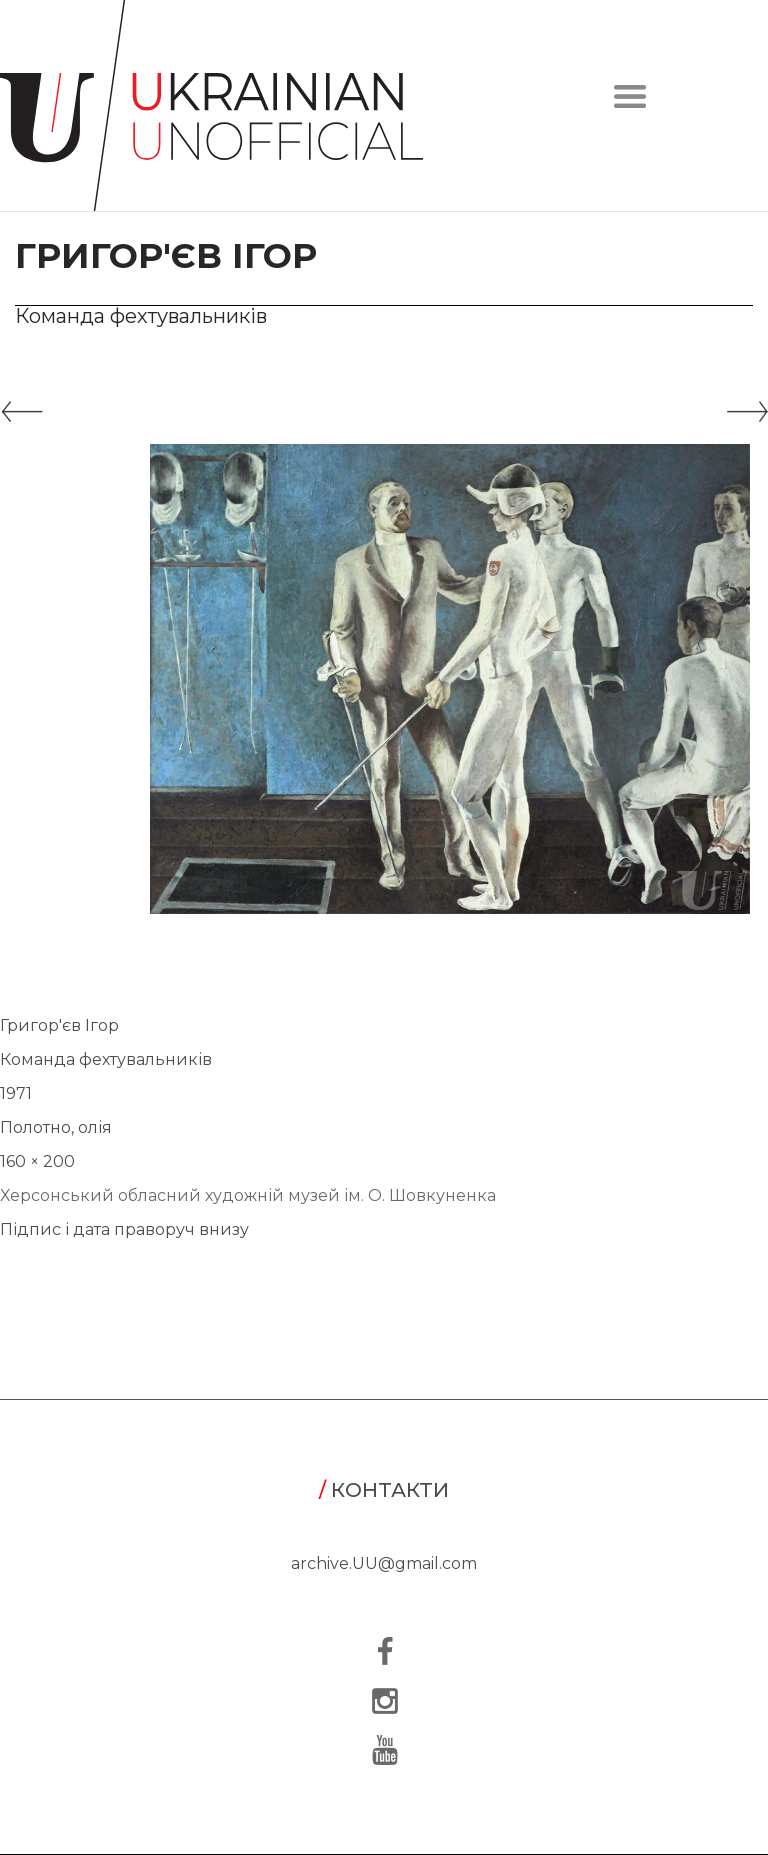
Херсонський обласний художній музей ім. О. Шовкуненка (248, 1195)
